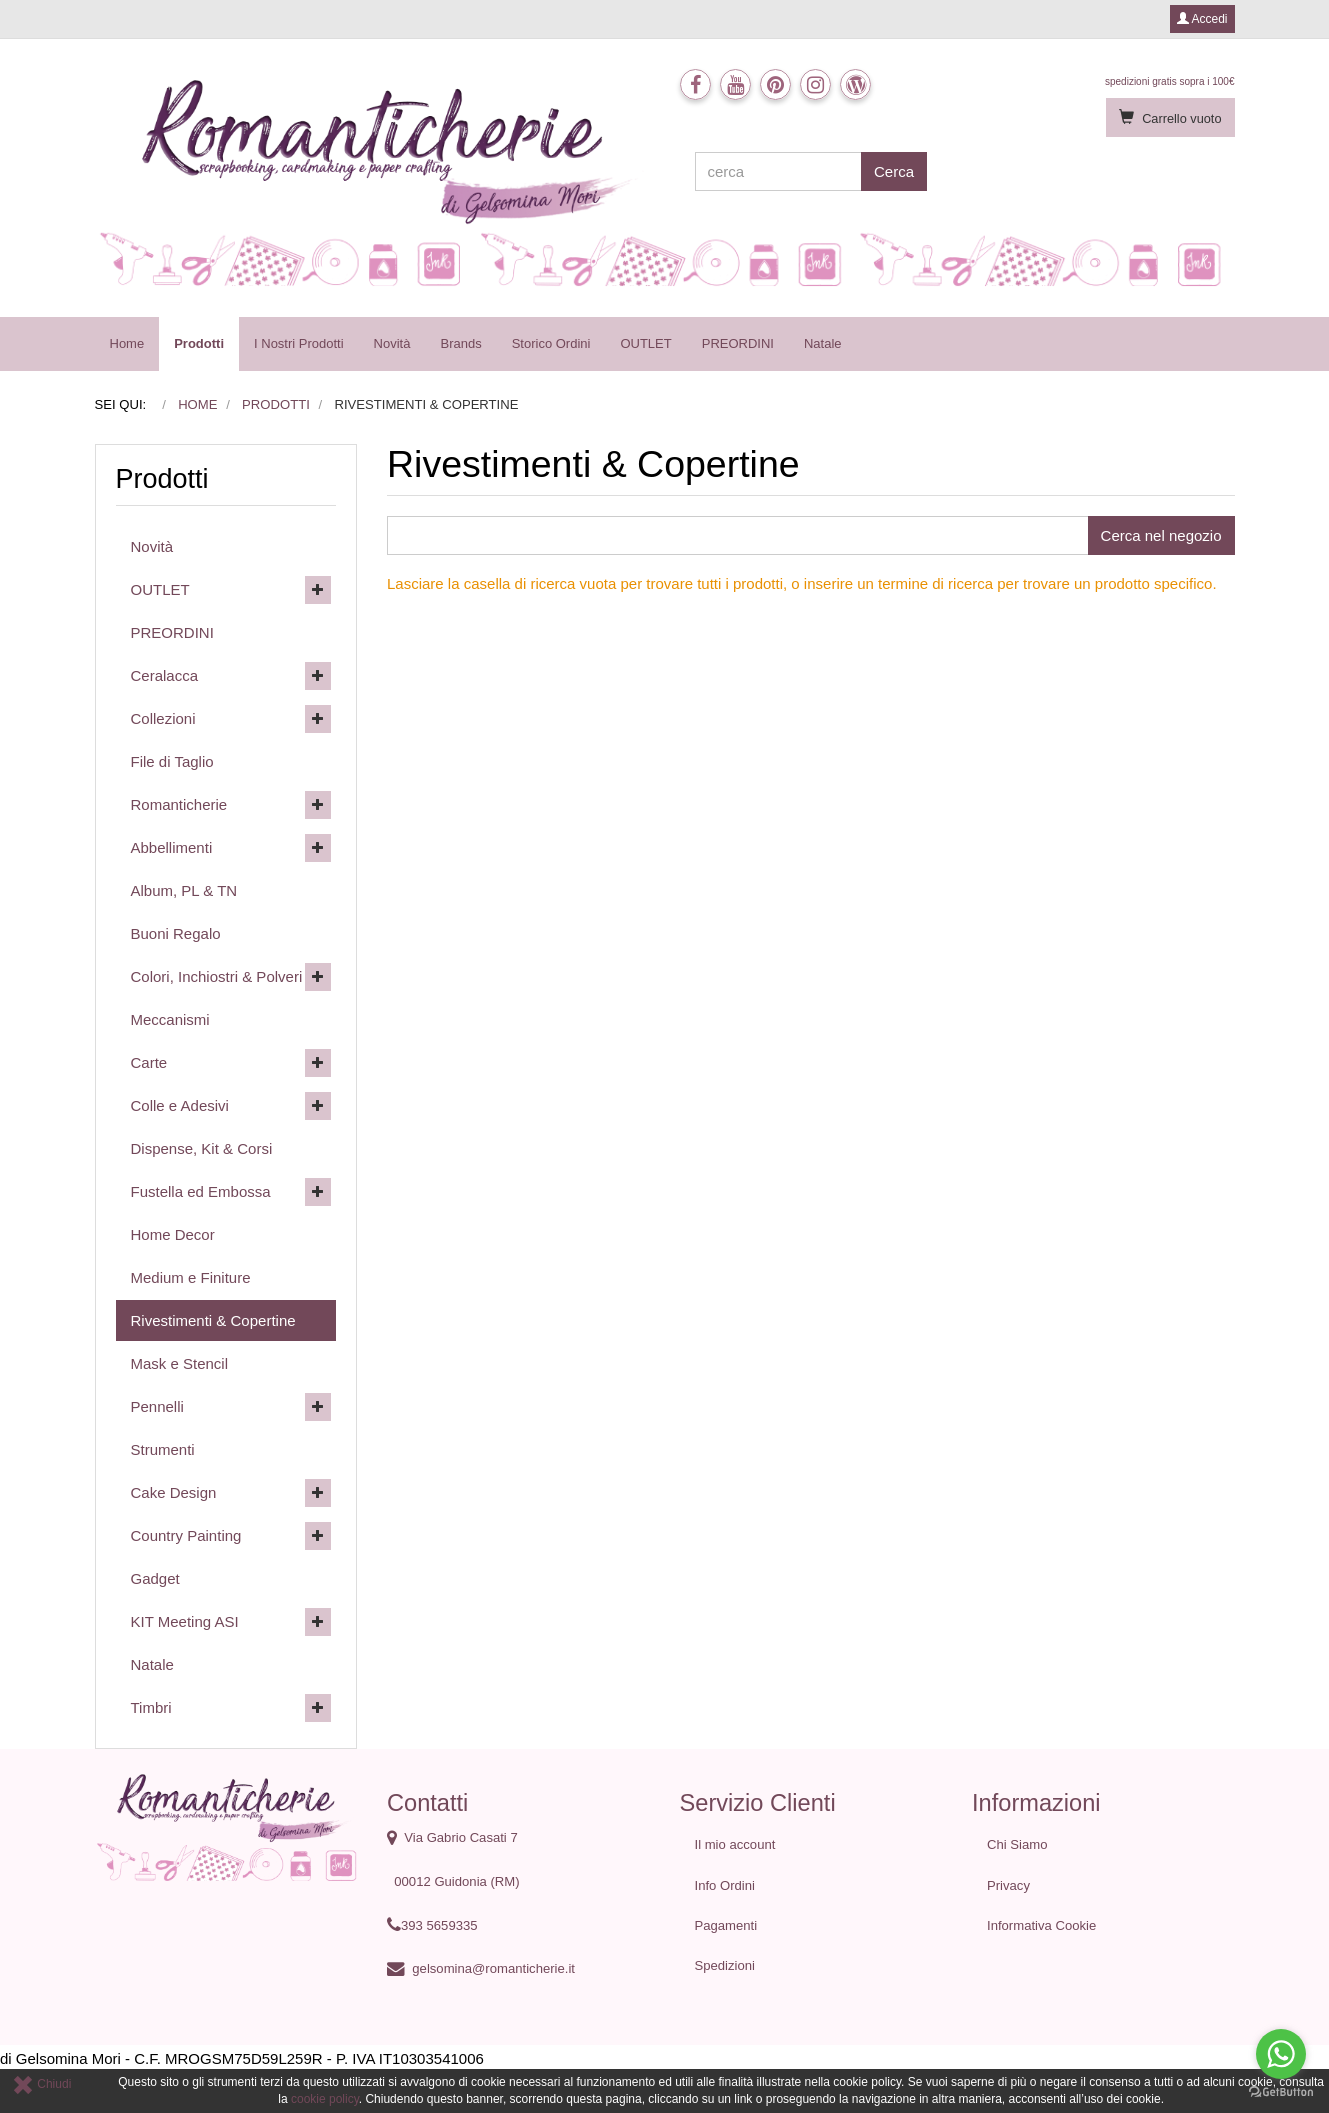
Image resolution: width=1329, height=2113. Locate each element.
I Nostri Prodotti (299, 343)
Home (127, 343)
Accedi (1202, 19)
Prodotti (199, 343)
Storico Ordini (551, 343)
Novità (392, 343)
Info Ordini (725, 1885)
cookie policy (325, 2099)
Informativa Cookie (1041, 1925)
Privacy (1008, 1885)
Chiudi (41, 2084)
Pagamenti (726, 1925)
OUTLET (645, 343)
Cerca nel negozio (1161, 535)
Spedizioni (725, 1965)
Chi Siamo (1017, 1844)
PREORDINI (738, 343)
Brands (460, 343)
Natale (823, 343)
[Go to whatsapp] (1281, 2054)
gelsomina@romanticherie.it (493, 1968)
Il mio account (735, 1844)
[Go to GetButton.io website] (1281, 2092)
